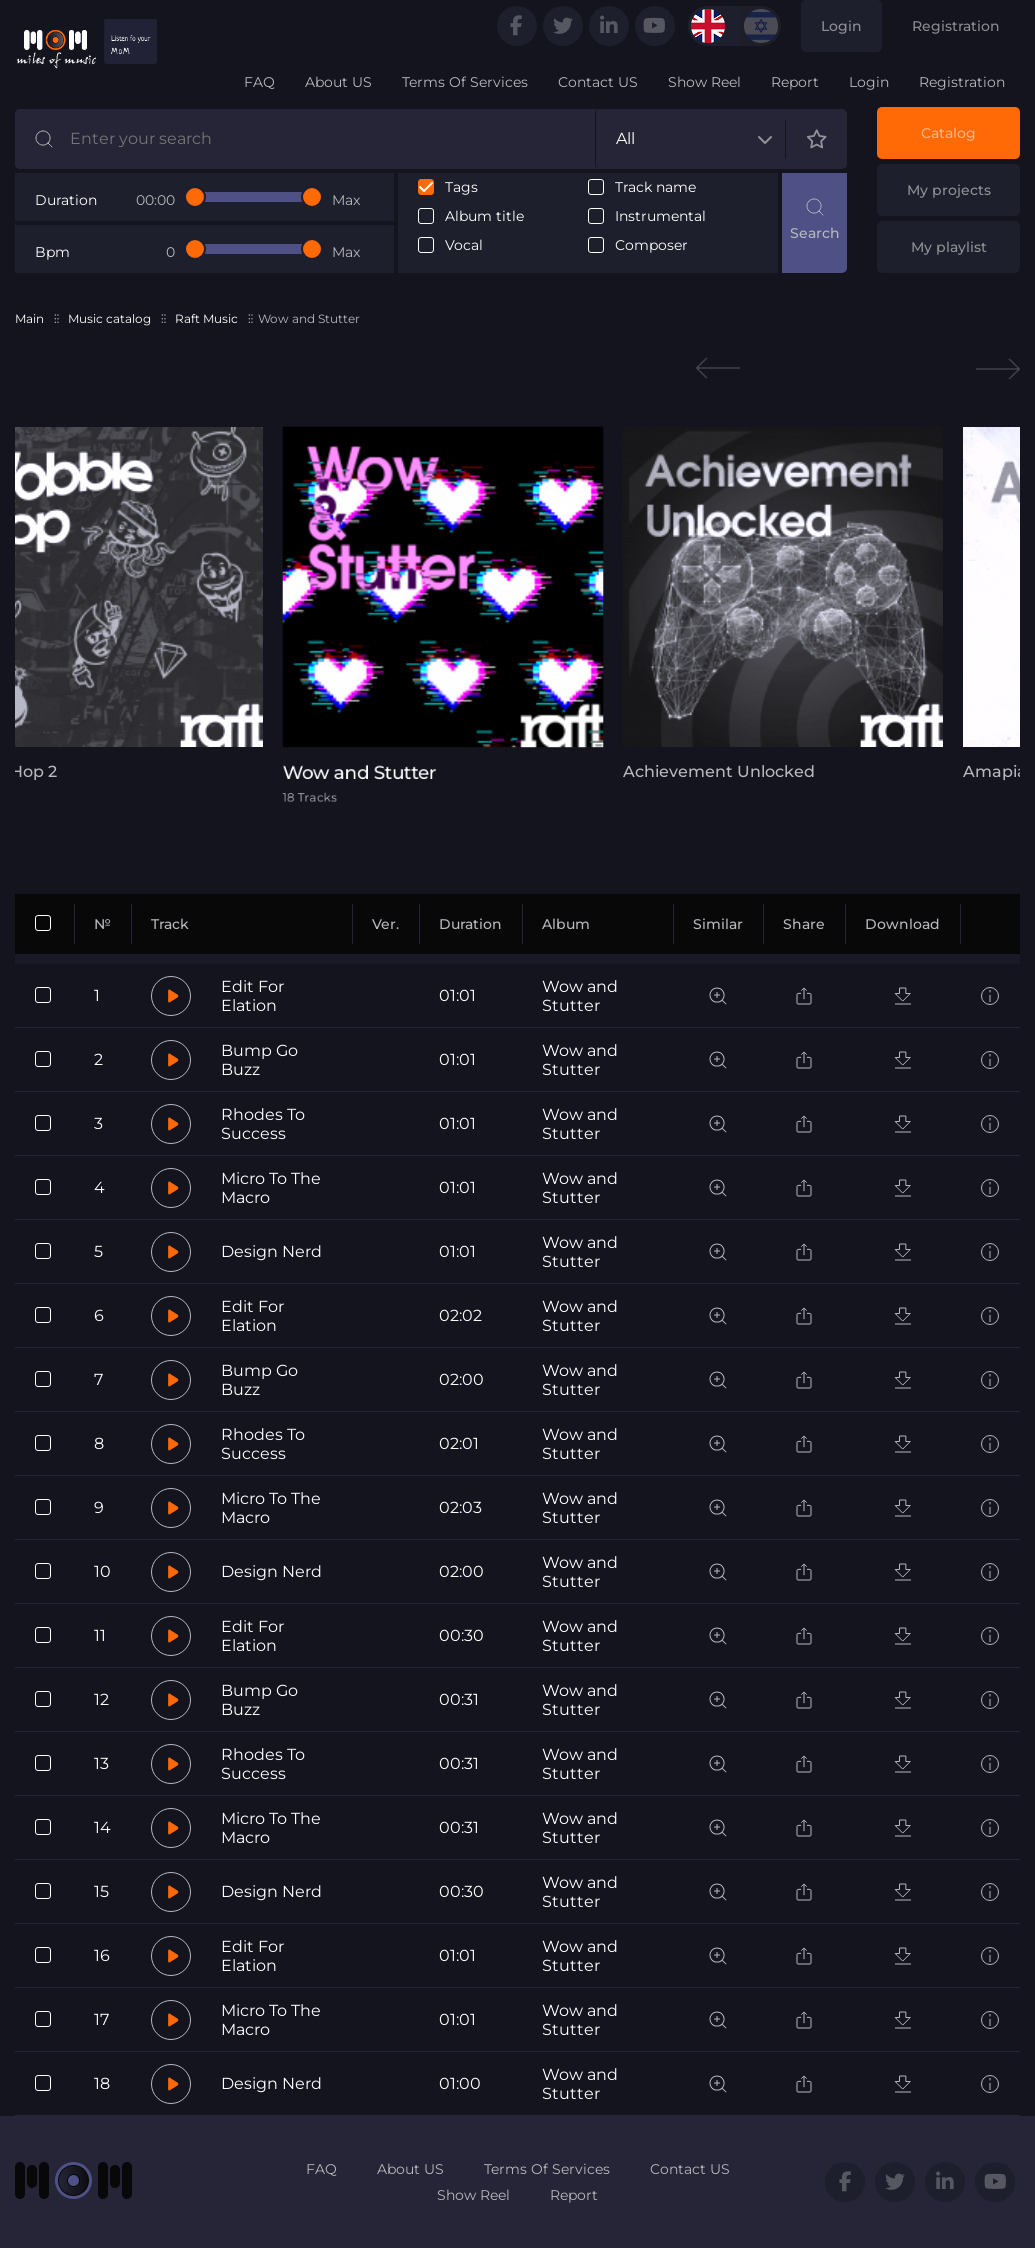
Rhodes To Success (263, 1124)
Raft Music (206, 318)
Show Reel (704, 82)
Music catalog (109, 318)
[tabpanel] (518, 615)
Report (795, 82)
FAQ (259, 82)
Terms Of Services (465, 82)
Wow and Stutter (580, 996)
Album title (484, 216)
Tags (461, 187)
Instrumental (660, 216)
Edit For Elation (252, 996)
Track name (655, 187)
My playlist (949, 247)
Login (841, 26)
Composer (651, 245)
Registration (956, 26)
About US (338, 82)
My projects (949, 190)
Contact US (598, 82)
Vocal (464, 245)
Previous (718, 368)
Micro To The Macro (271, 1188)
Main (29, 318)
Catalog (948, 133)
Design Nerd (271, 1251)
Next (998, 368)
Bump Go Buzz (259, 1060)
